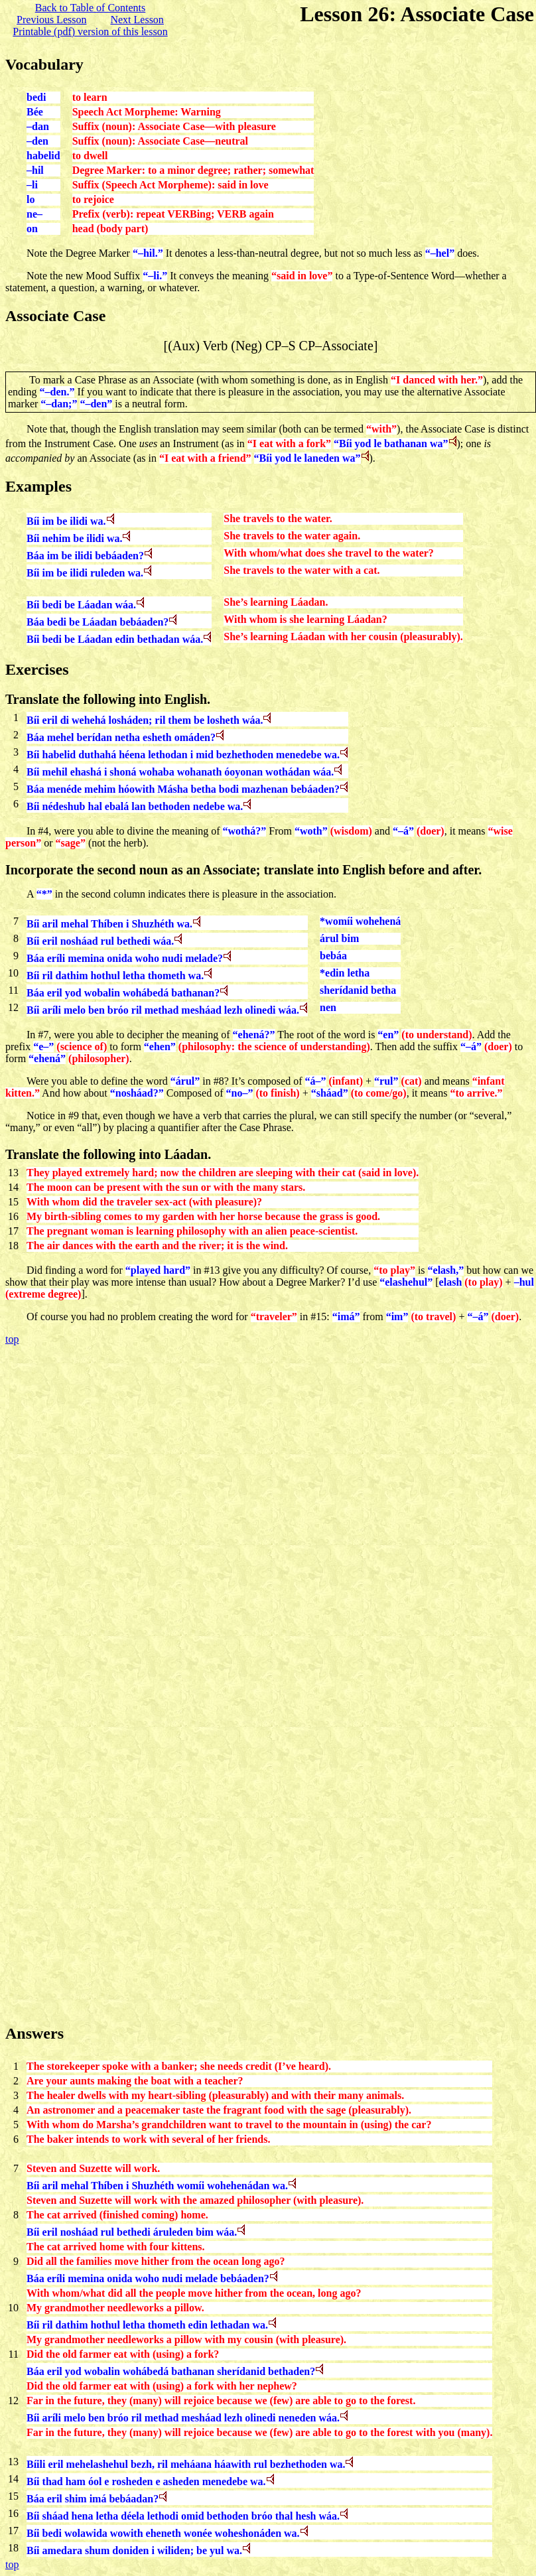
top (12, 1339)
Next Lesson (136, 19)
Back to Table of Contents (90, 7)
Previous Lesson (51, 19)
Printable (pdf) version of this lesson (90, 31)
